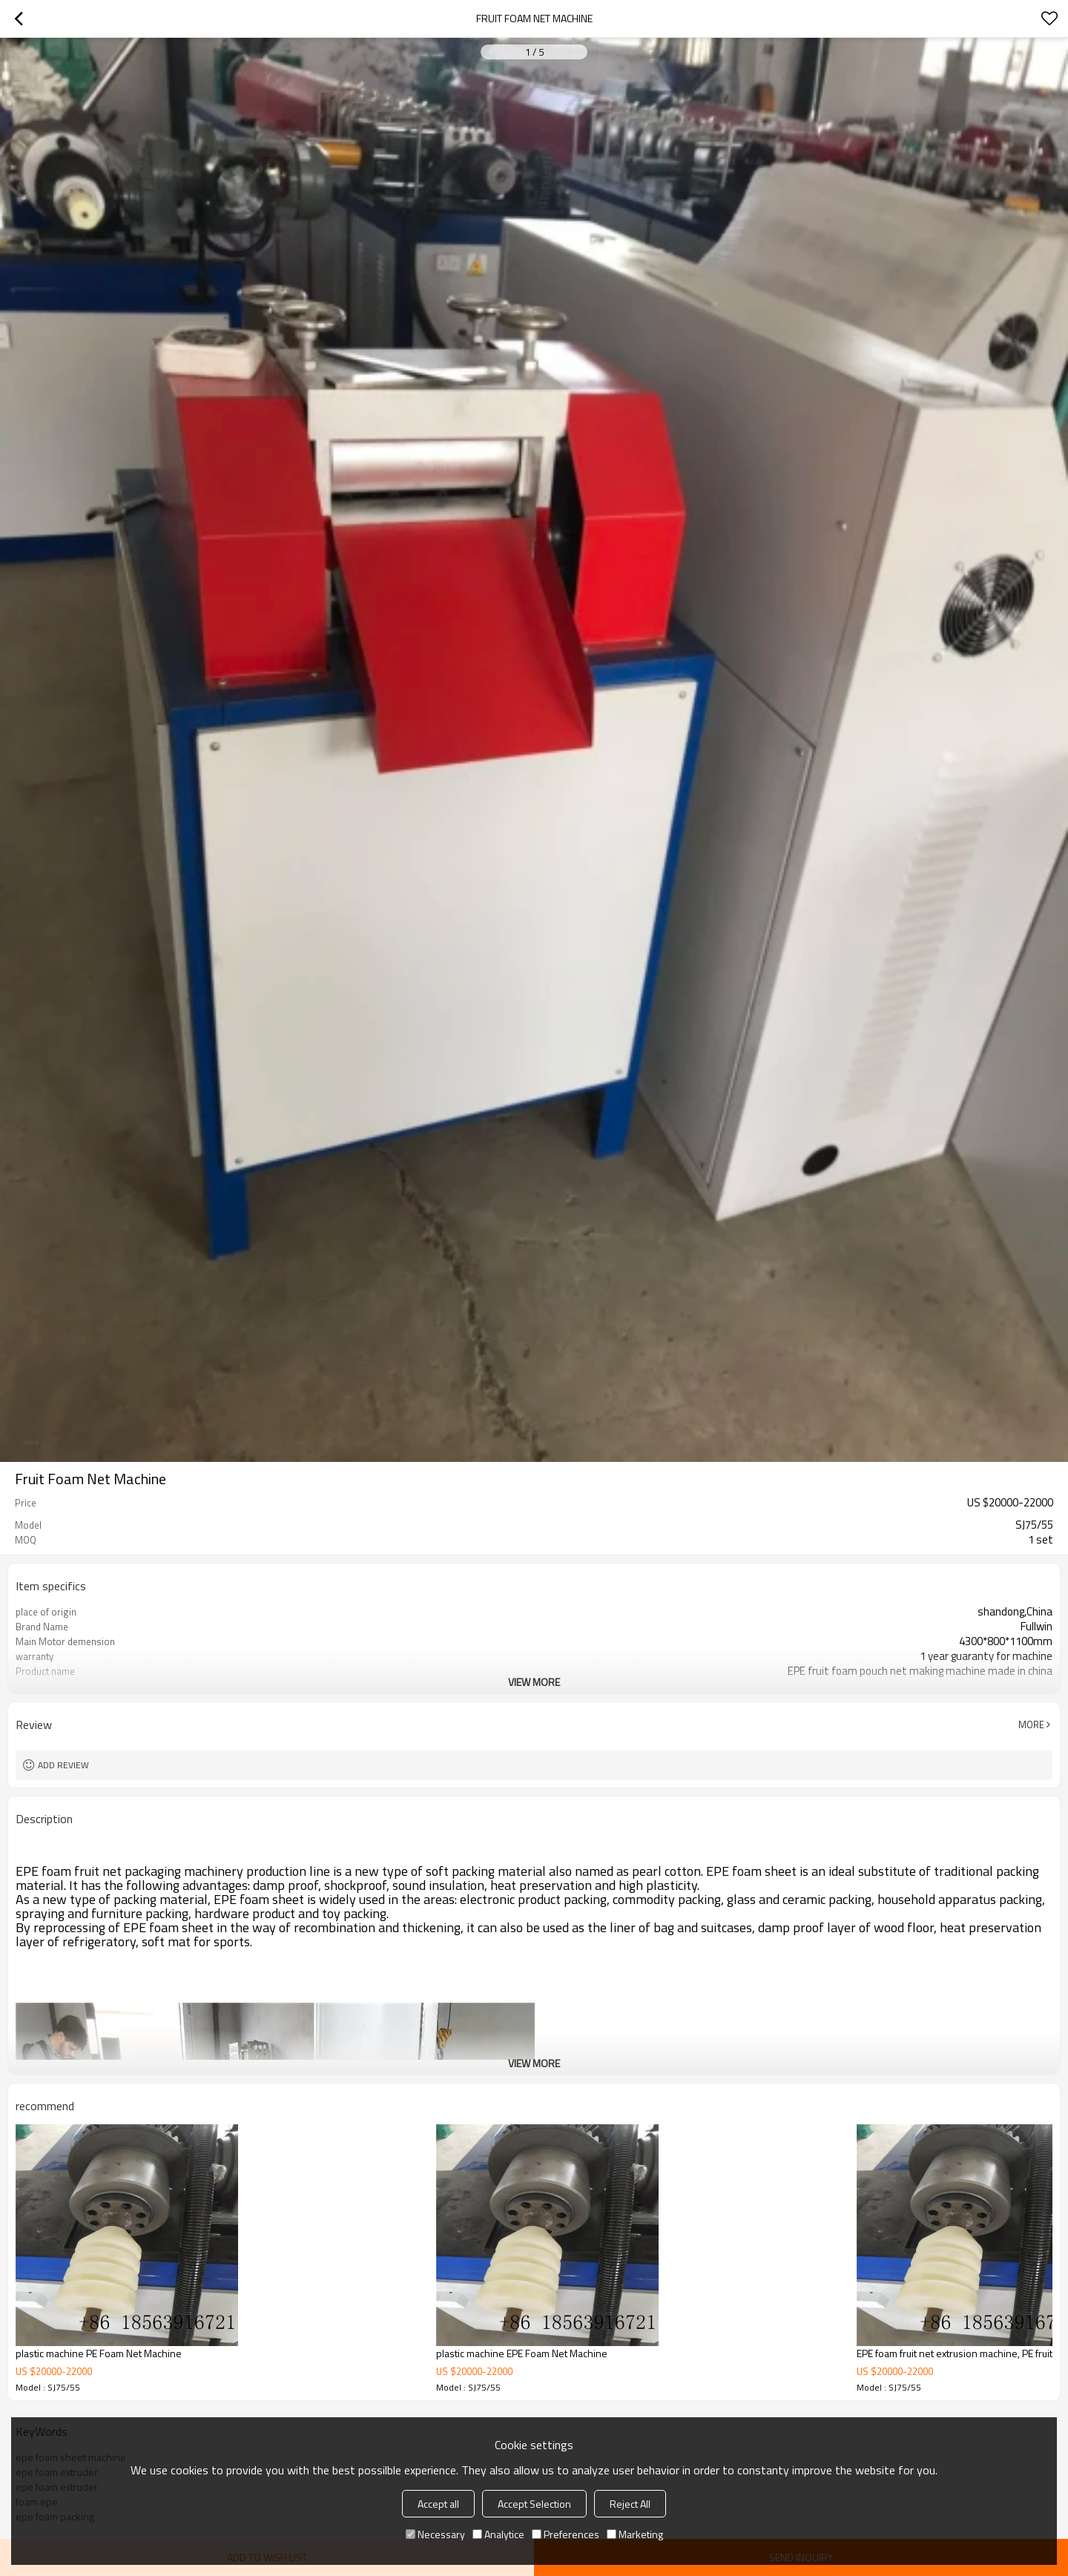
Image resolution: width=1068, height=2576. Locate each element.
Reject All (630, 2503)
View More (534, 1682)
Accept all (438, 2503)
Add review (63, 1765)
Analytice (498, 2534)
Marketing (635, 2534)
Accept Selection (534, 2503)
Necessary (435, 2534)
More (1031, 1724)
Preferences (565, 2534)
